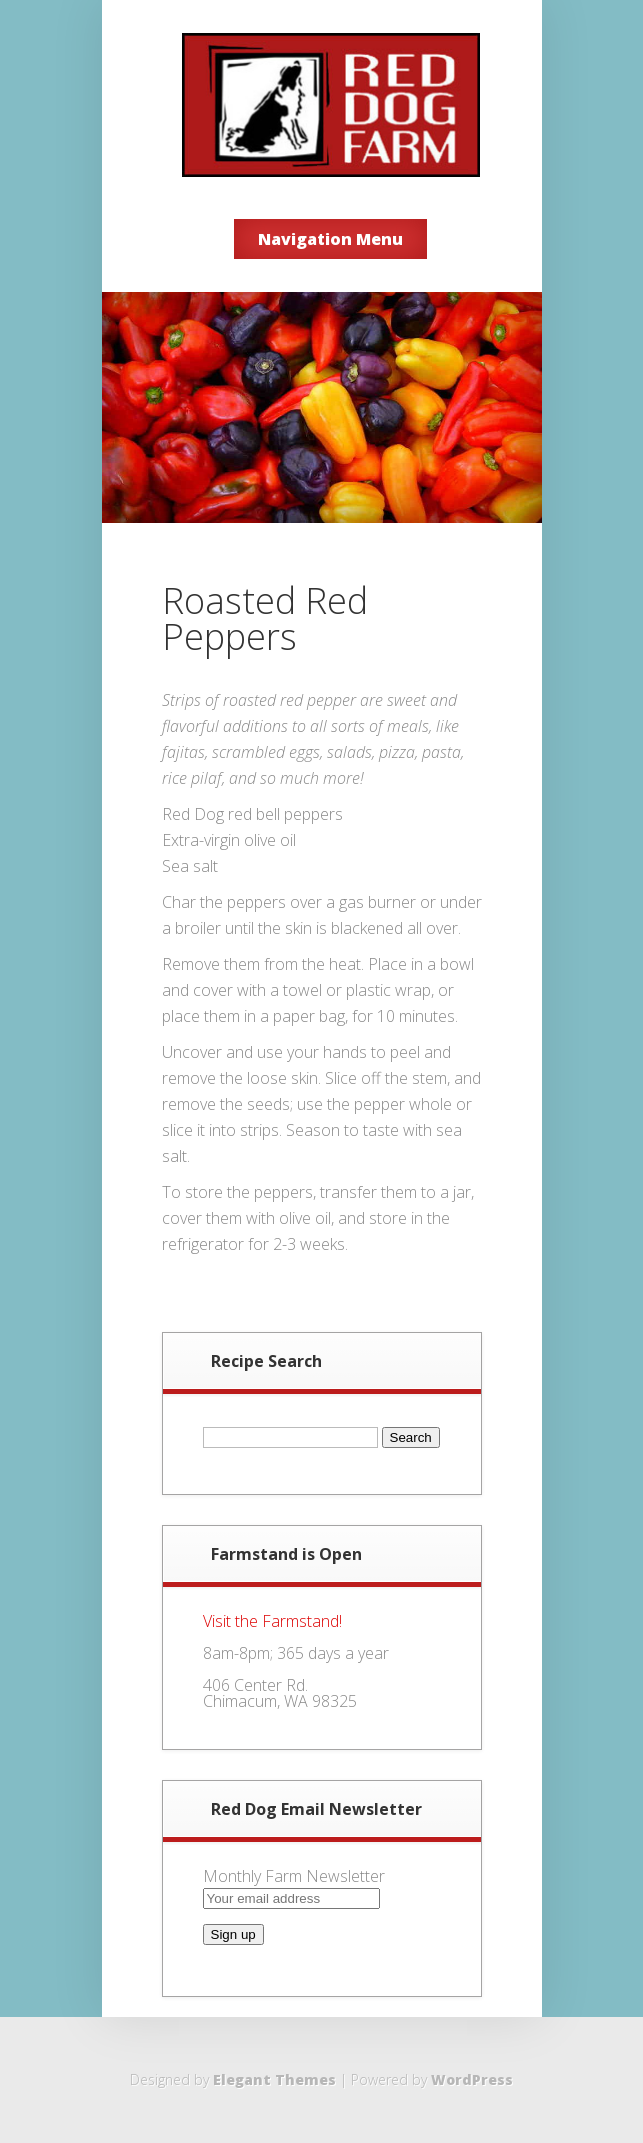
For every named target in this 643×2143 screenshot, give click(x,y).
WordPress (472, 2079)
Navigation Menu (330, 239)
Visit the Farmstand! (272, 1621)
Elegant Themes (274, 2079)
